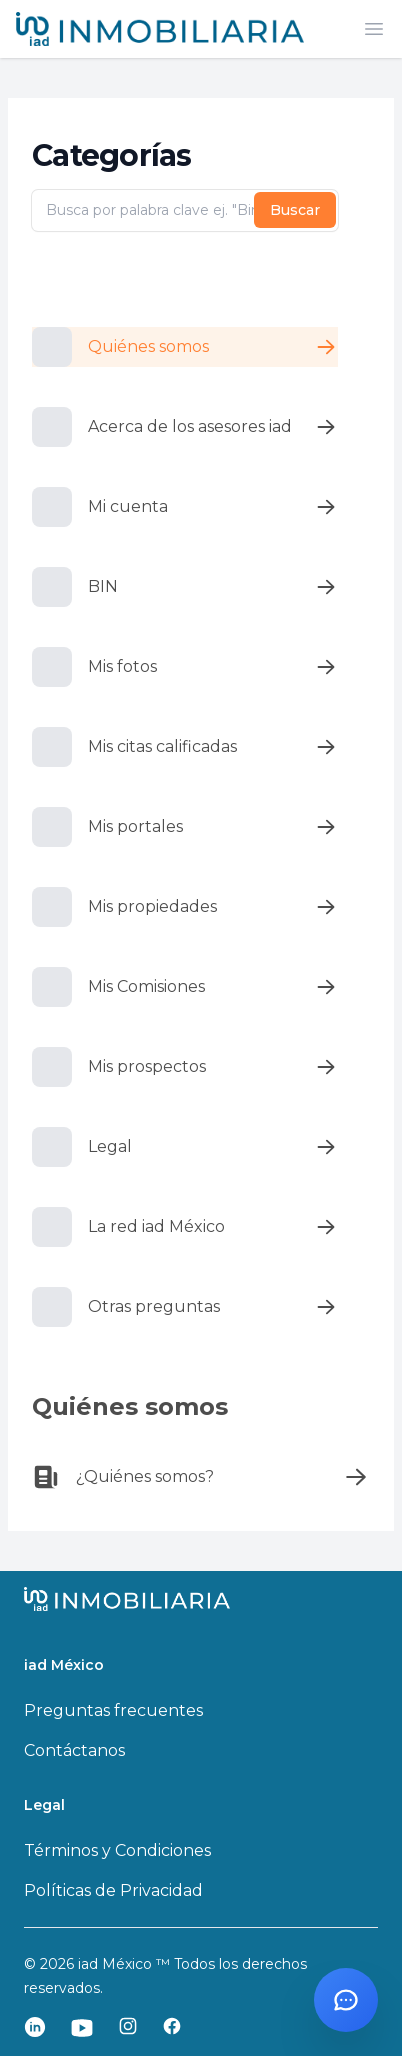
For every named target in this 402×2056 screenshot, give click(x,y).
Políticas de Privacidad (113, 1890)
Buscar (295, 210)
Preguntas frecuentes (113, 1710)
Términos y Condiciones (117, 1850)
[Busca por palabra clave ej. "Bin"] (185, 211)
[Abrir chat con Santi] (346, 2000)
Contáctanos (74, 1750)
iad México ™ (126, 1964)
